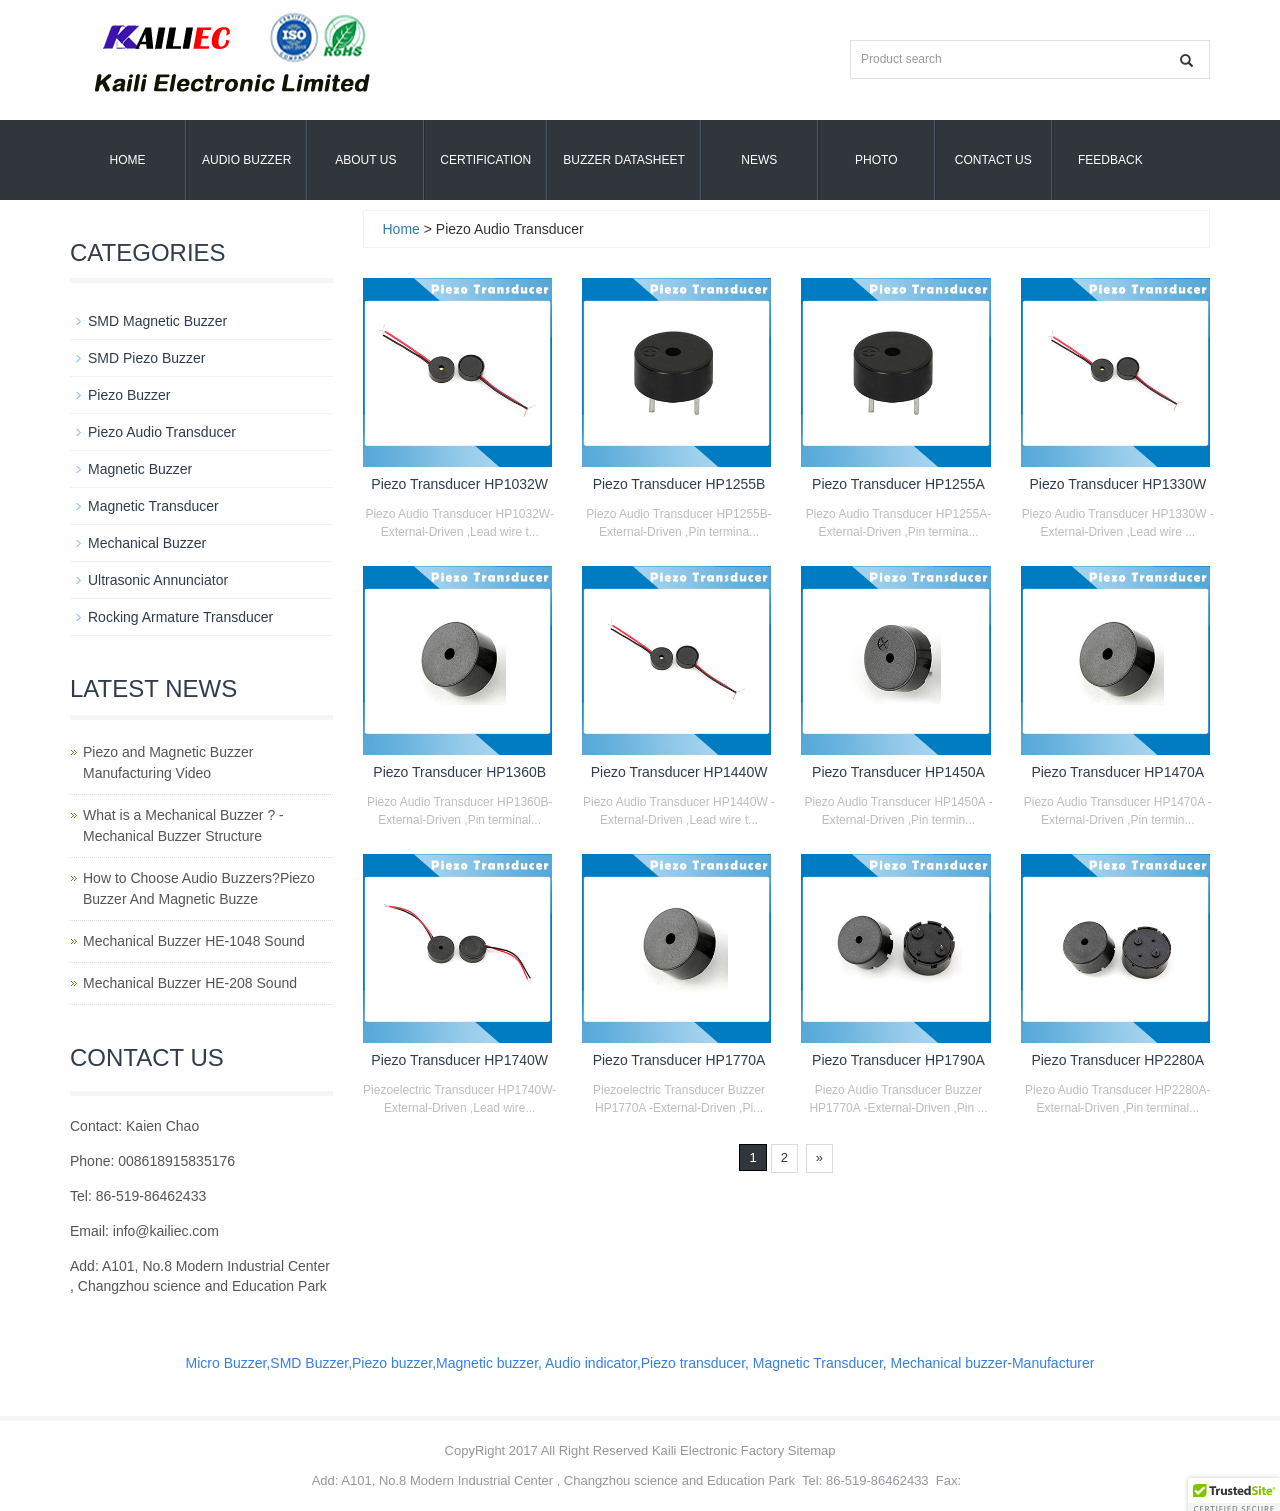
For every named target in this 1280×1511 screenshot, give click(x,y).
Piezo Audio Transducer (162, 432)
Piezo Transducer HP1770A (679, 1060)
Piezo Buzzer (129, 395)
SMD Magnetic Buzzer (157, 321)
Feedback (1110, 160)
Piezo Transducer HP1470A (1117, 772)
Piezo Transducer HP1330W (1117, 484)
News (759, 160)
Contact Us (993, 160)
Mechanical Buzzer (147, 543)
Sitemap (812, 1450)
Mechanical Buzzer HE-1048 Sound (194, 941)
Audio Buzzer (246, 160)
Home (128, 160)
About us (365, 160)
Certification (485, 160)
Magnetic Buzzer (140, 469)
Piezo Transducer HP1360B (459, 772)
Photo (876, 160)
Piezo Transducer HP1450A (898, 772)
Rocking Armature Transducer (180, 617)
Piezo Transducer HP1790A (898, 1060)
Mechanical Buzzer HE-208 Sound (190, 983)
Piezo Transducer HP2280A (1117, 1060)
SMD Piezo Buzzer (146, 358)
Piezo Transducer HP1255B (679, 484)
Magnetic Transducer (153, 506)
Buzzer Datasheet (624, 160)
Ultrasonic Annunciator (158, 580)
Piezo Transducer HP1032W (459, 484)
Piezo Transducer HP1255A (898, 484)
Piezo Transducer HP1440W (679, 772)
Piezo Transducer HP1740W (459, 1060)
